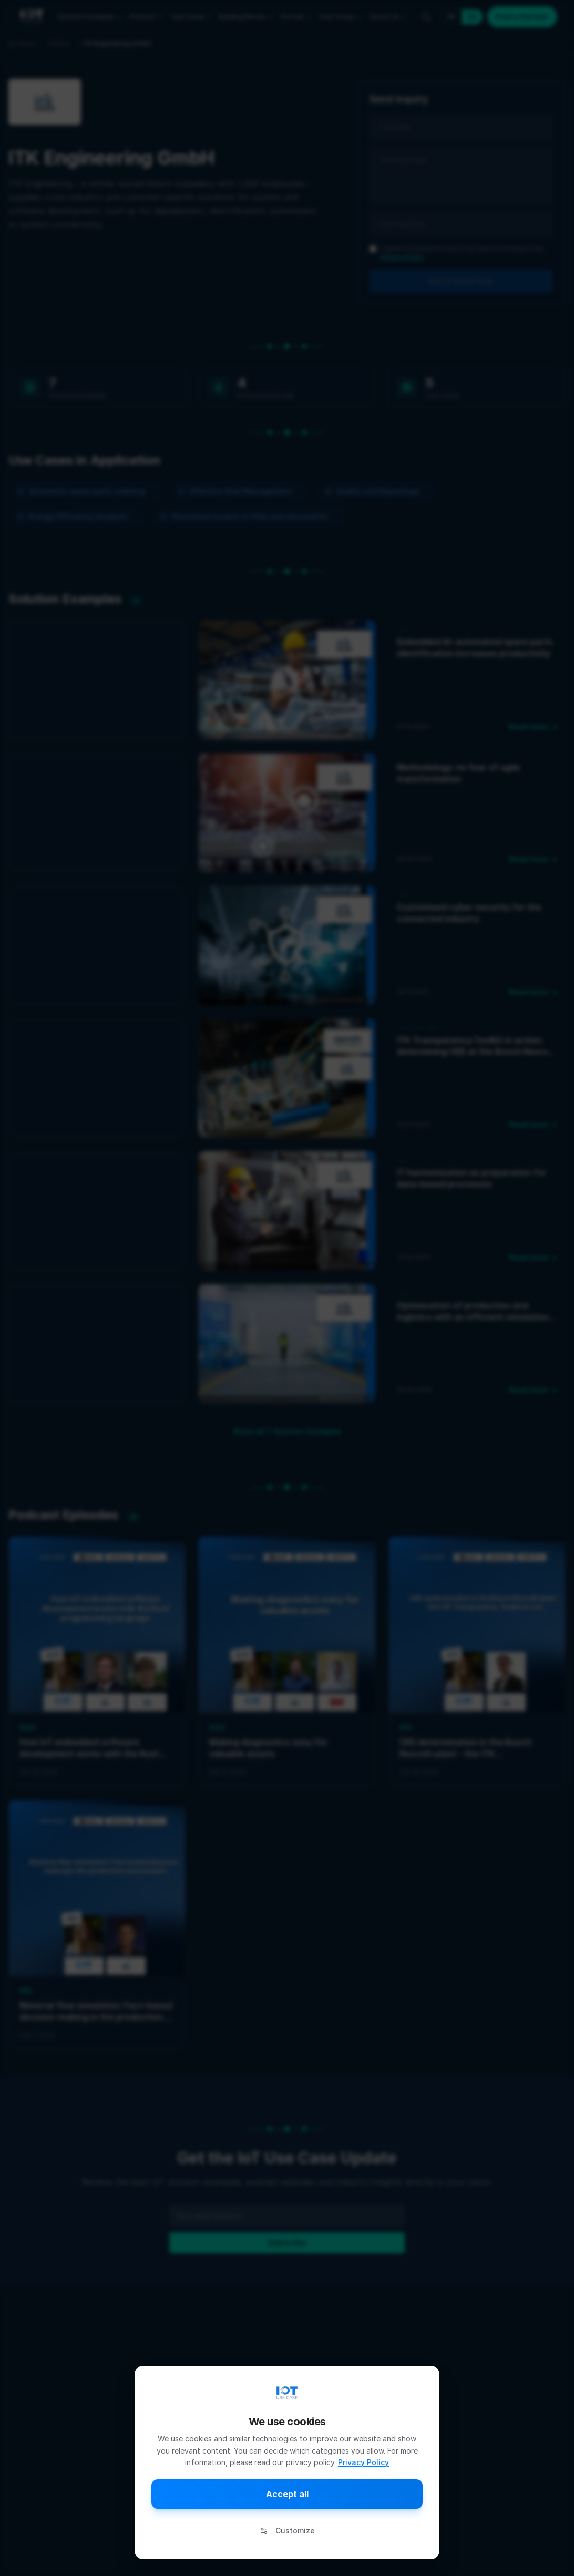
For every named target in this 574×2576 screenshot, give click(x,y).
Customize (287, 2530)
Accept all (287, 2494)
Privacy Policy (363, 2462)
